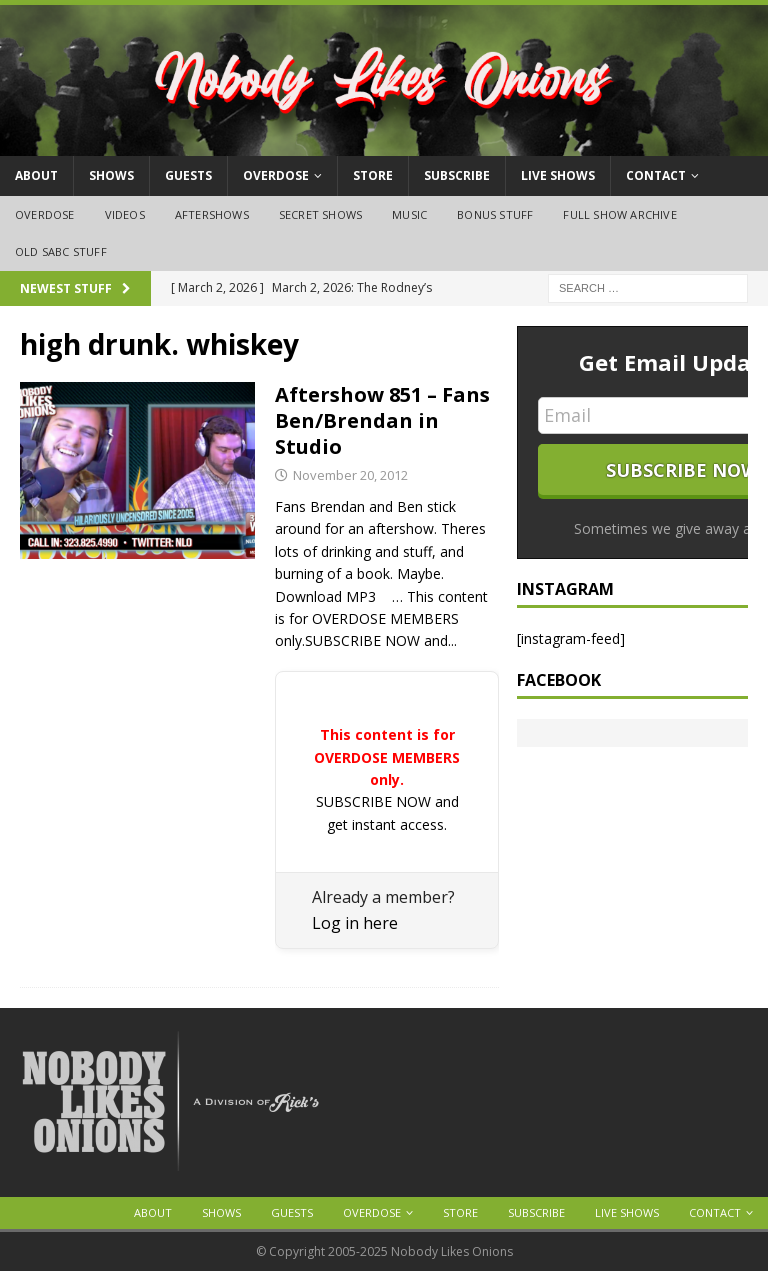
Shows (111, 175)
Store (373, 175)
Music (409, 214)
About (36, 175)
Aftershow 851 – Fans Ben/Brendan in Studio (382, 420)
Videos (125, 214)
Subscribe (457, 175)
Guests (188, 175)
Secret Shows (320, 214)
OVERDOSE (276, 175)
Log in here (355, 923)
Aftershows (212, 214)
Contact (656, 175)
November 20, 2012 (350, 475)
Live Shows (558, 175)
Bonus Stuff (495, 214)
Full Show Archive (619, 214)
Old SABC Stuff (61, 251)
